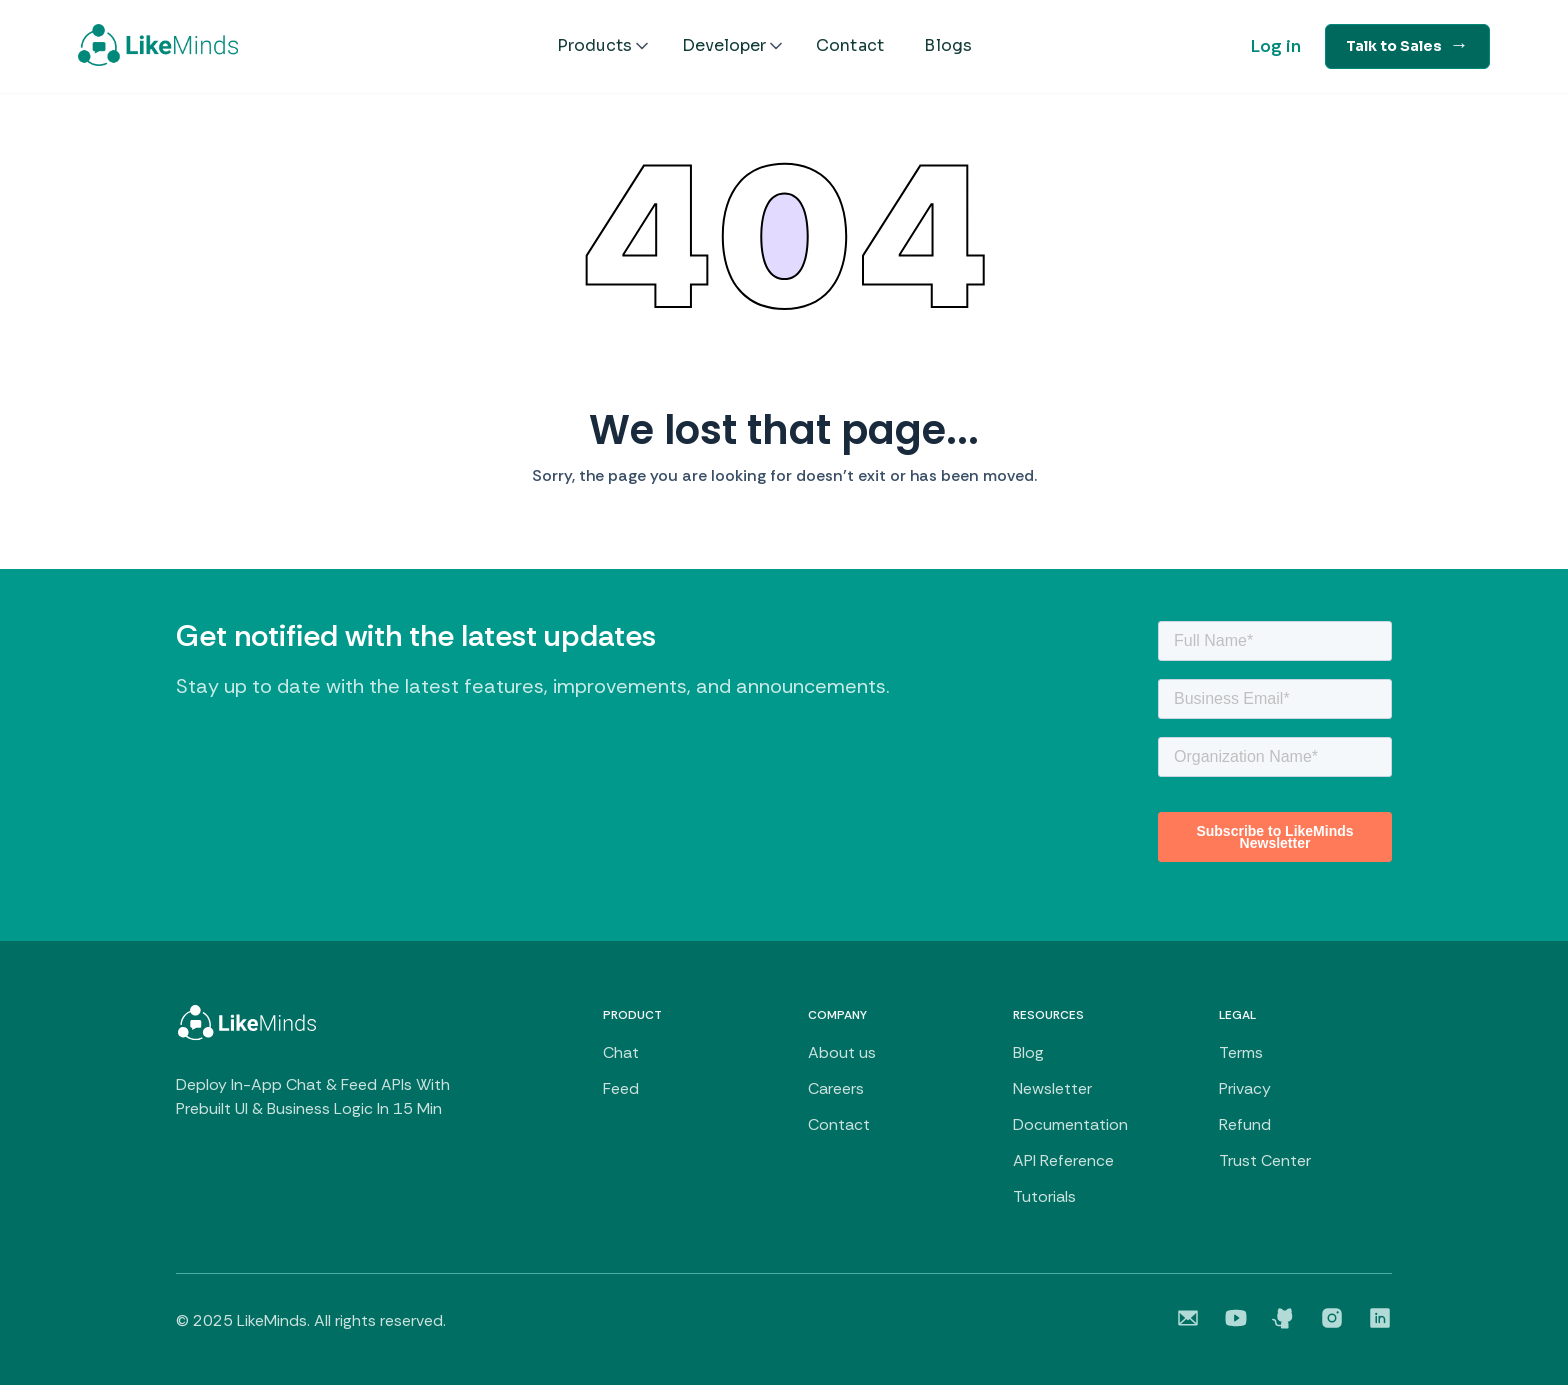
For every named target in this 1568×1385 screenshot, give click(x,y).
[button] (604, 46)
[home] (158, 45)
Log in (1276, 46)
